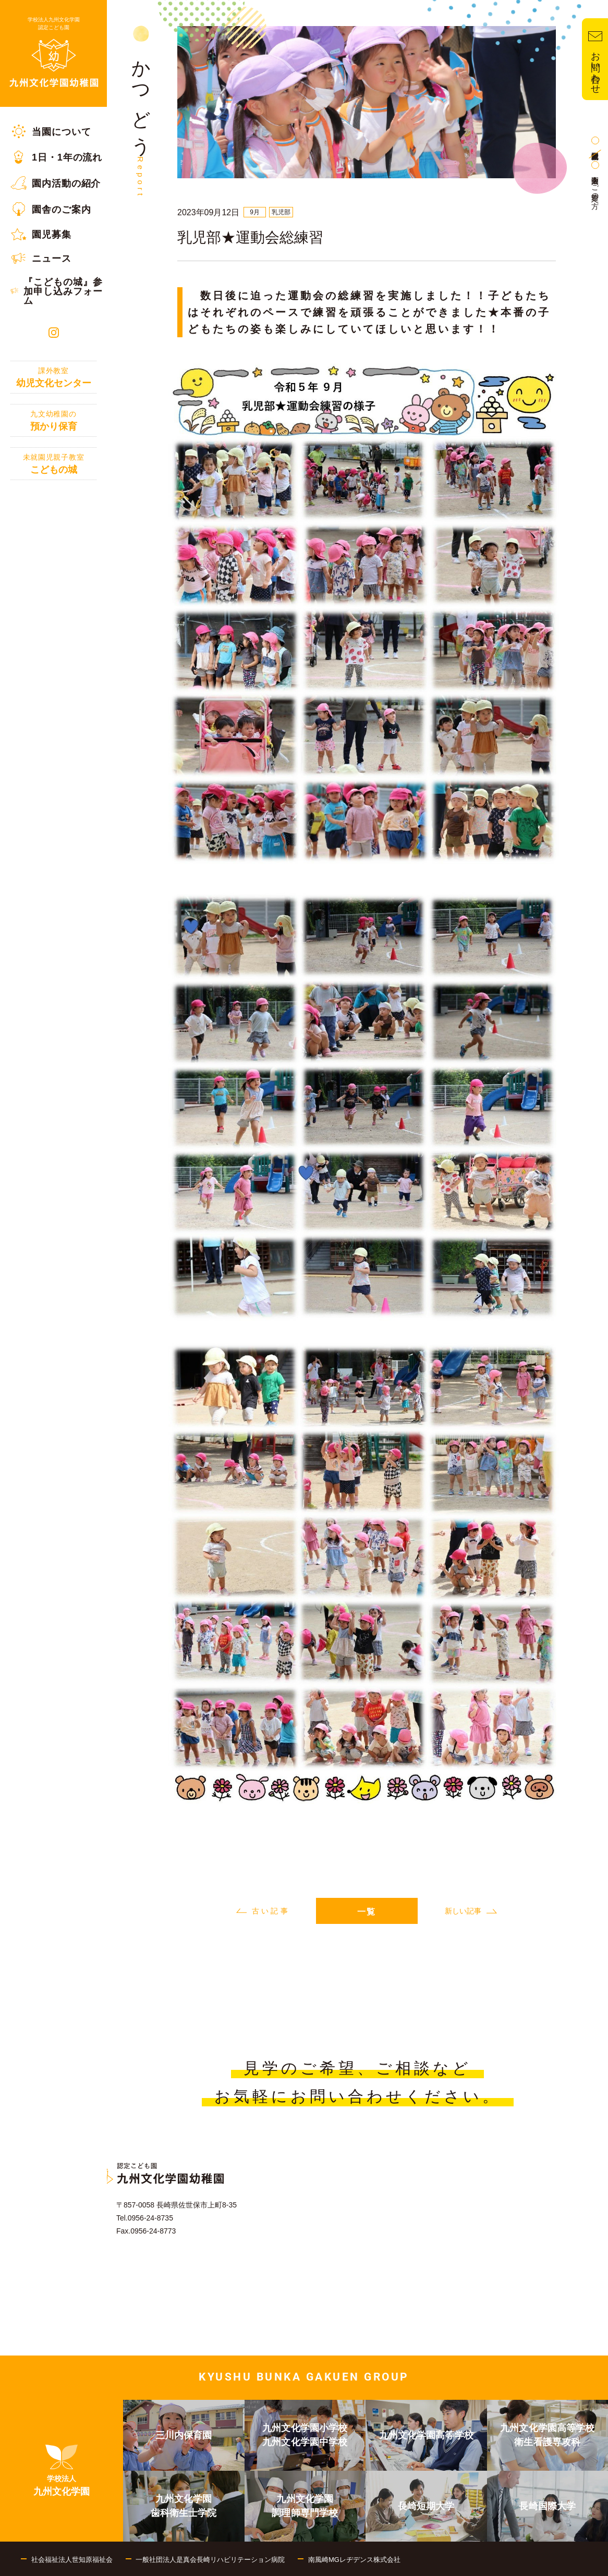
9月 (255, 212)
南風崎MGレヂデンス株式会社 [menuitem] (354, 2559)
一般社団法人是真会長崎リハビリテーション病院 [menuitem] (210, 2559)
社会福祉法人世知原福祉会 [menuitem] (72, 2559)
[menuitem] (53, 131)
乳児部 (281, 212)
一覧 (366, 1911)
